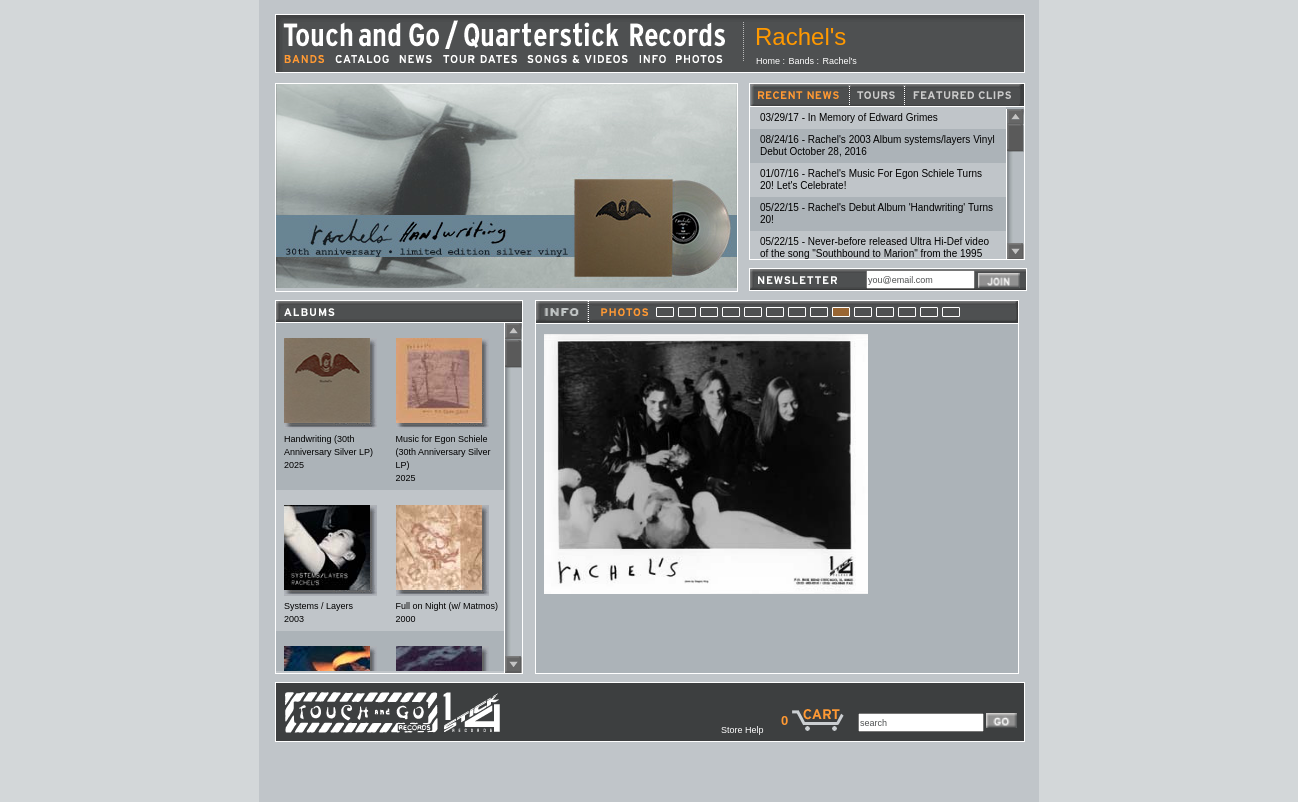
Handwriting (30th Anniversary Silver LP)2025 (328, 452)
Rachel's (840, 61)
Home (768, 61)
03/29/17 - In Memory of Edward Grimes (849, 117)
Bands (802, 61)
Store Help (751, 730)
